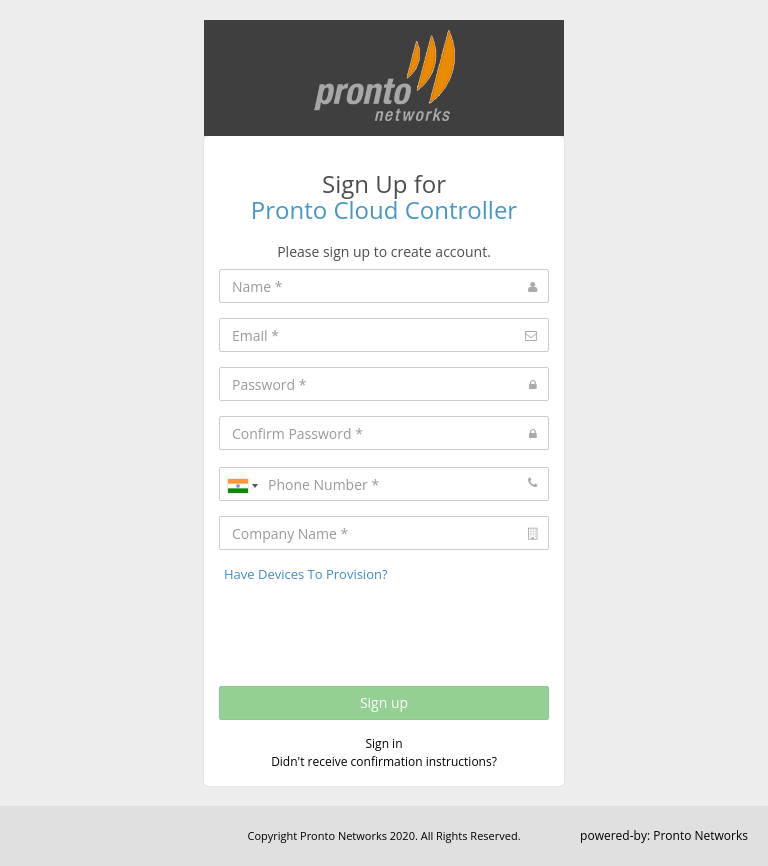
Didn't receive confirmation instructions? (384, 761)
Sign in (384, 743)
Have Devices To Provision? (306, 574)
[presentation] (371, 629)
